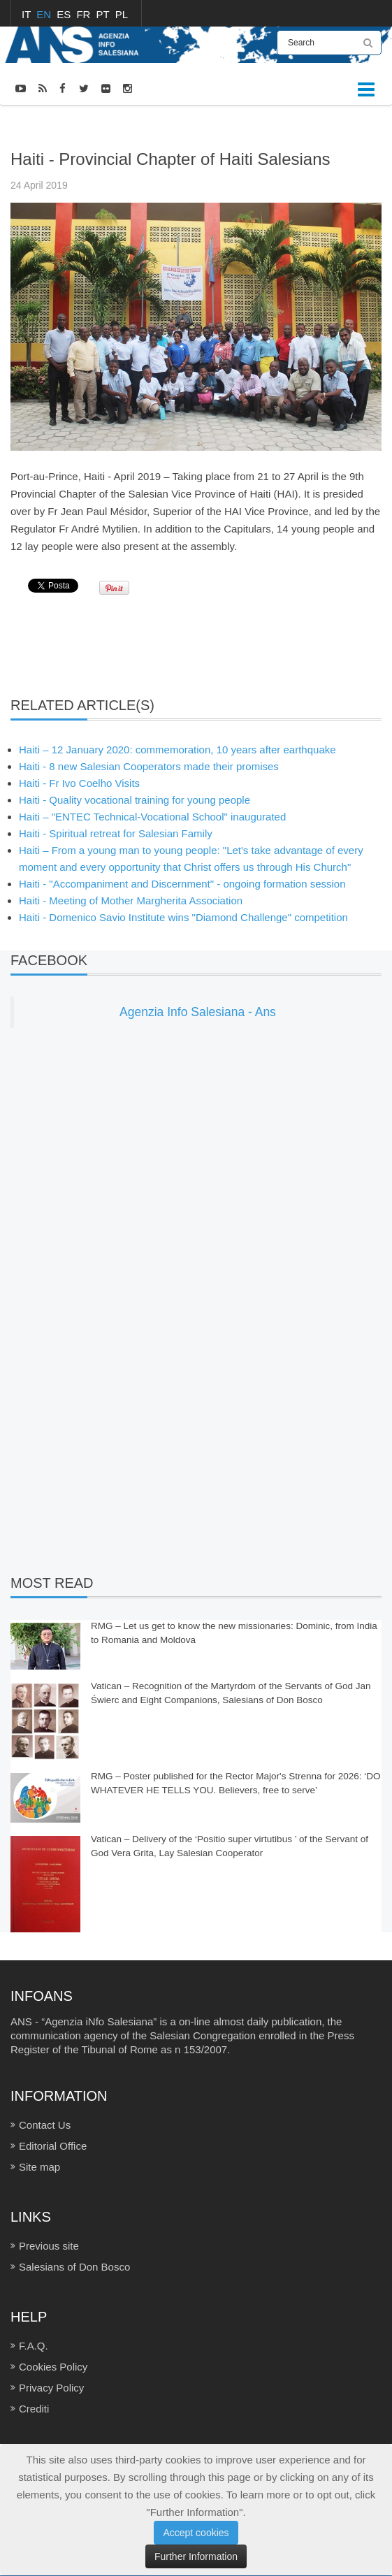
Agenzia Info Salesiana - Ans (197, 1012)
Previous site (49, 2246)
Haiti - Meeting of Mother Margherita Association (130, 900)
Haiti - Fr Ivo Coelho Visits (79, 783)
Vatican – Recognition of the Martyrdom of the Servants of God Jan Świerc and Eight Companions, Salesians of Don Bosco (230, 1693)
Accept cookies (195, 2532)
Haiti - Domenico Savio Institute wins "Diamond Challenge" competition (183, 917)
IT (28, 14)
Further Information (196, 2556)
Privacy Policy (51, 2388)
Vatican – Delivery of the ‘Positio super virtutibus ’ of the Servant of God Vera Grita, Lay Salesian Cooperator (229, 1846)
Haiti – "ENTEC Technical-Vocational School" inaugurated (152, 817)
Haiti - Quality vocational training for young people (134, 800)
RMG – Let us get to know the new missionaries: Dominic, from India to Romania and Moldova (234, 1633)
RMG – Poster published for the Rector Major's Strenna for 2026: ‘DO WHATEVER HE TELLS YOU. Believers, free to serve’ (236, 1783)
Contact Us (45, 2125)
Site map (39, 2167)
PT (104, 14)
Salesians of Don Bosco (74, 2267)
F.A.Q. (33, 2346)
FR (84, 14)
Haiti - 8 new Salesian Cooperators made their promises (149, 766)
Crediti (34, 2409)
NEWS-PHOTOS (94, 124)
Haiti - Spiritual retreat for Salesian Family (115, 833)
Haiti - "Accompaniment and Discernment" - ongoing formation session (182, 884)
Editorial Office (53, 2146)
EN (45, 14)
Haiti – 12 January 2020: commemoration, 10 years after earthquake (177, 749)
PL (121, 14)
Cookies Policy (53, 2367)
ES (65, 14)
